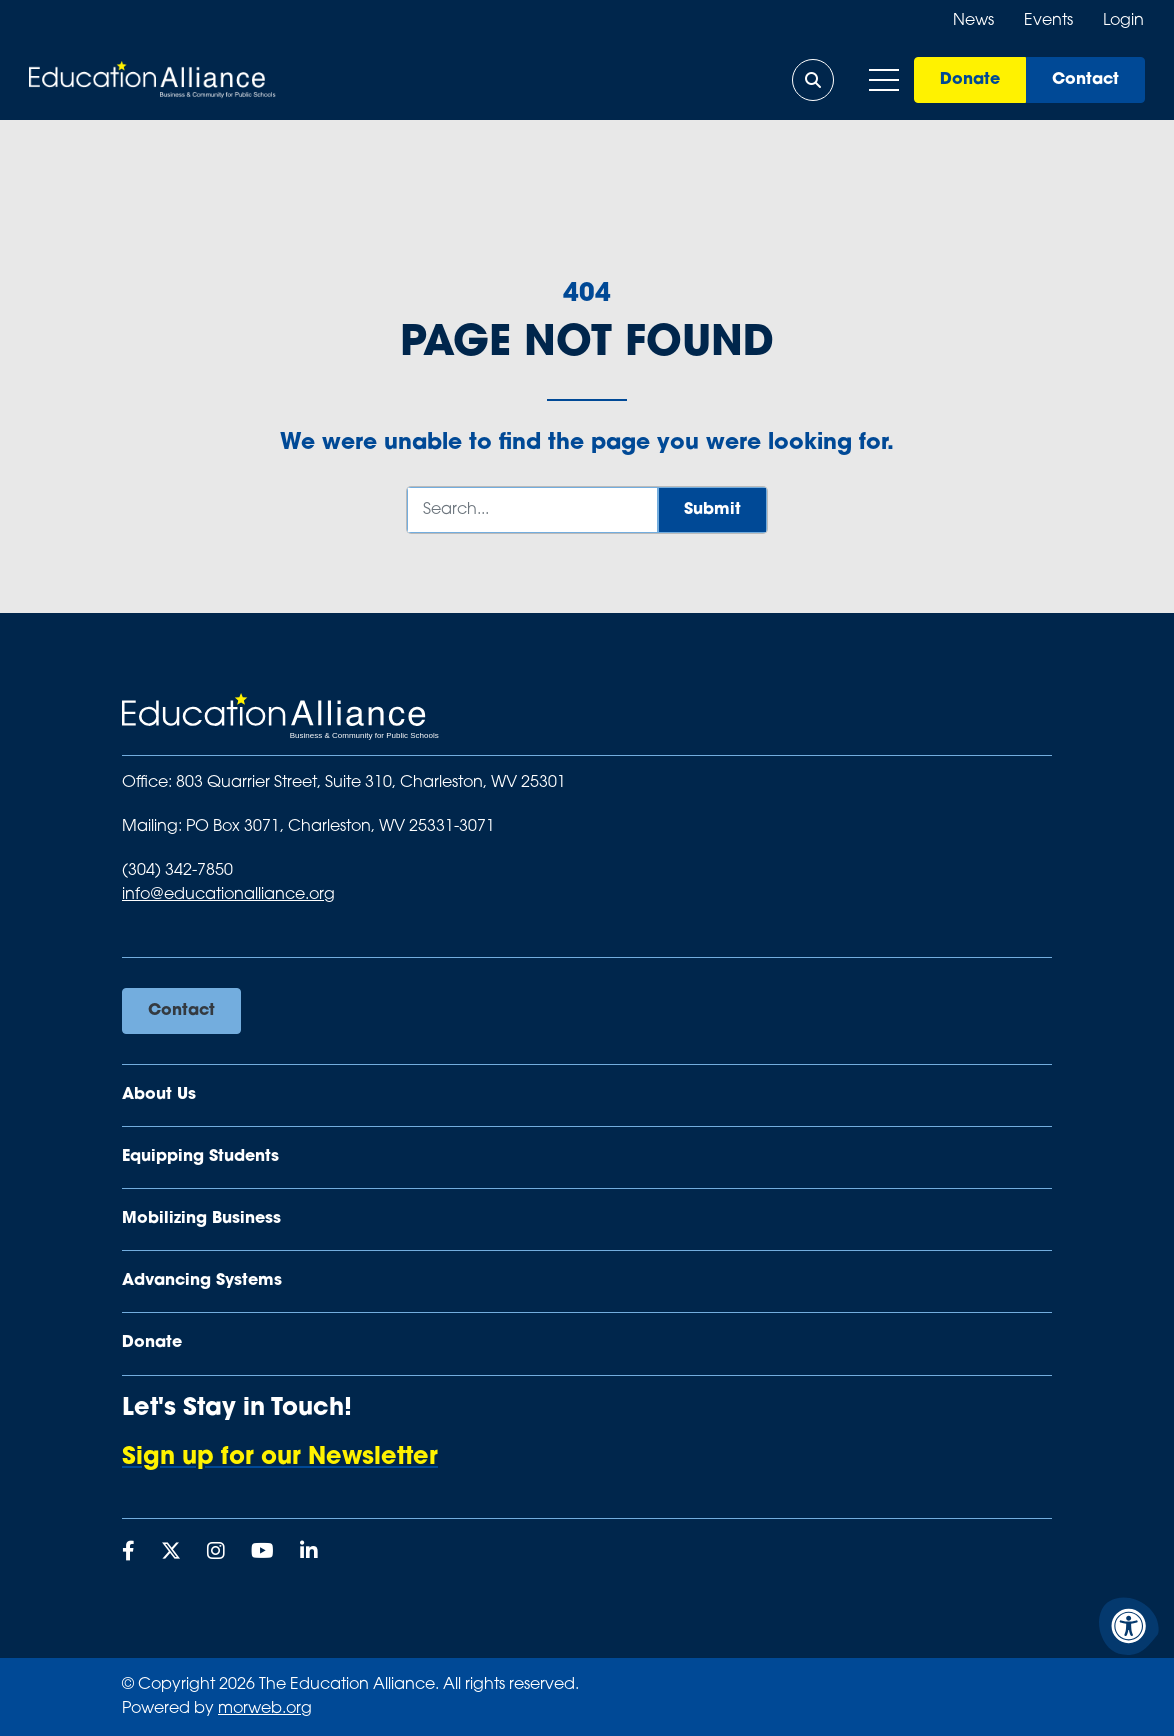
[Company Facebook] (128, 1553)
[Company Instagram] (216, 1553)
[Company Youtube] (262, 1553)
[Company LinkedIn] (309, 1553)
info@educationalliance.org (228, 895)
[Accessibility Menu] (1129, 1626)
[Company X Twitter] (171, 1553)
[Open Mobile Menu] (883, 80)
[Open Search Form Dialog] (812, 80)
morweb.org (265, 1709)
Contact (1084, 80)
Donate (969, 80)
